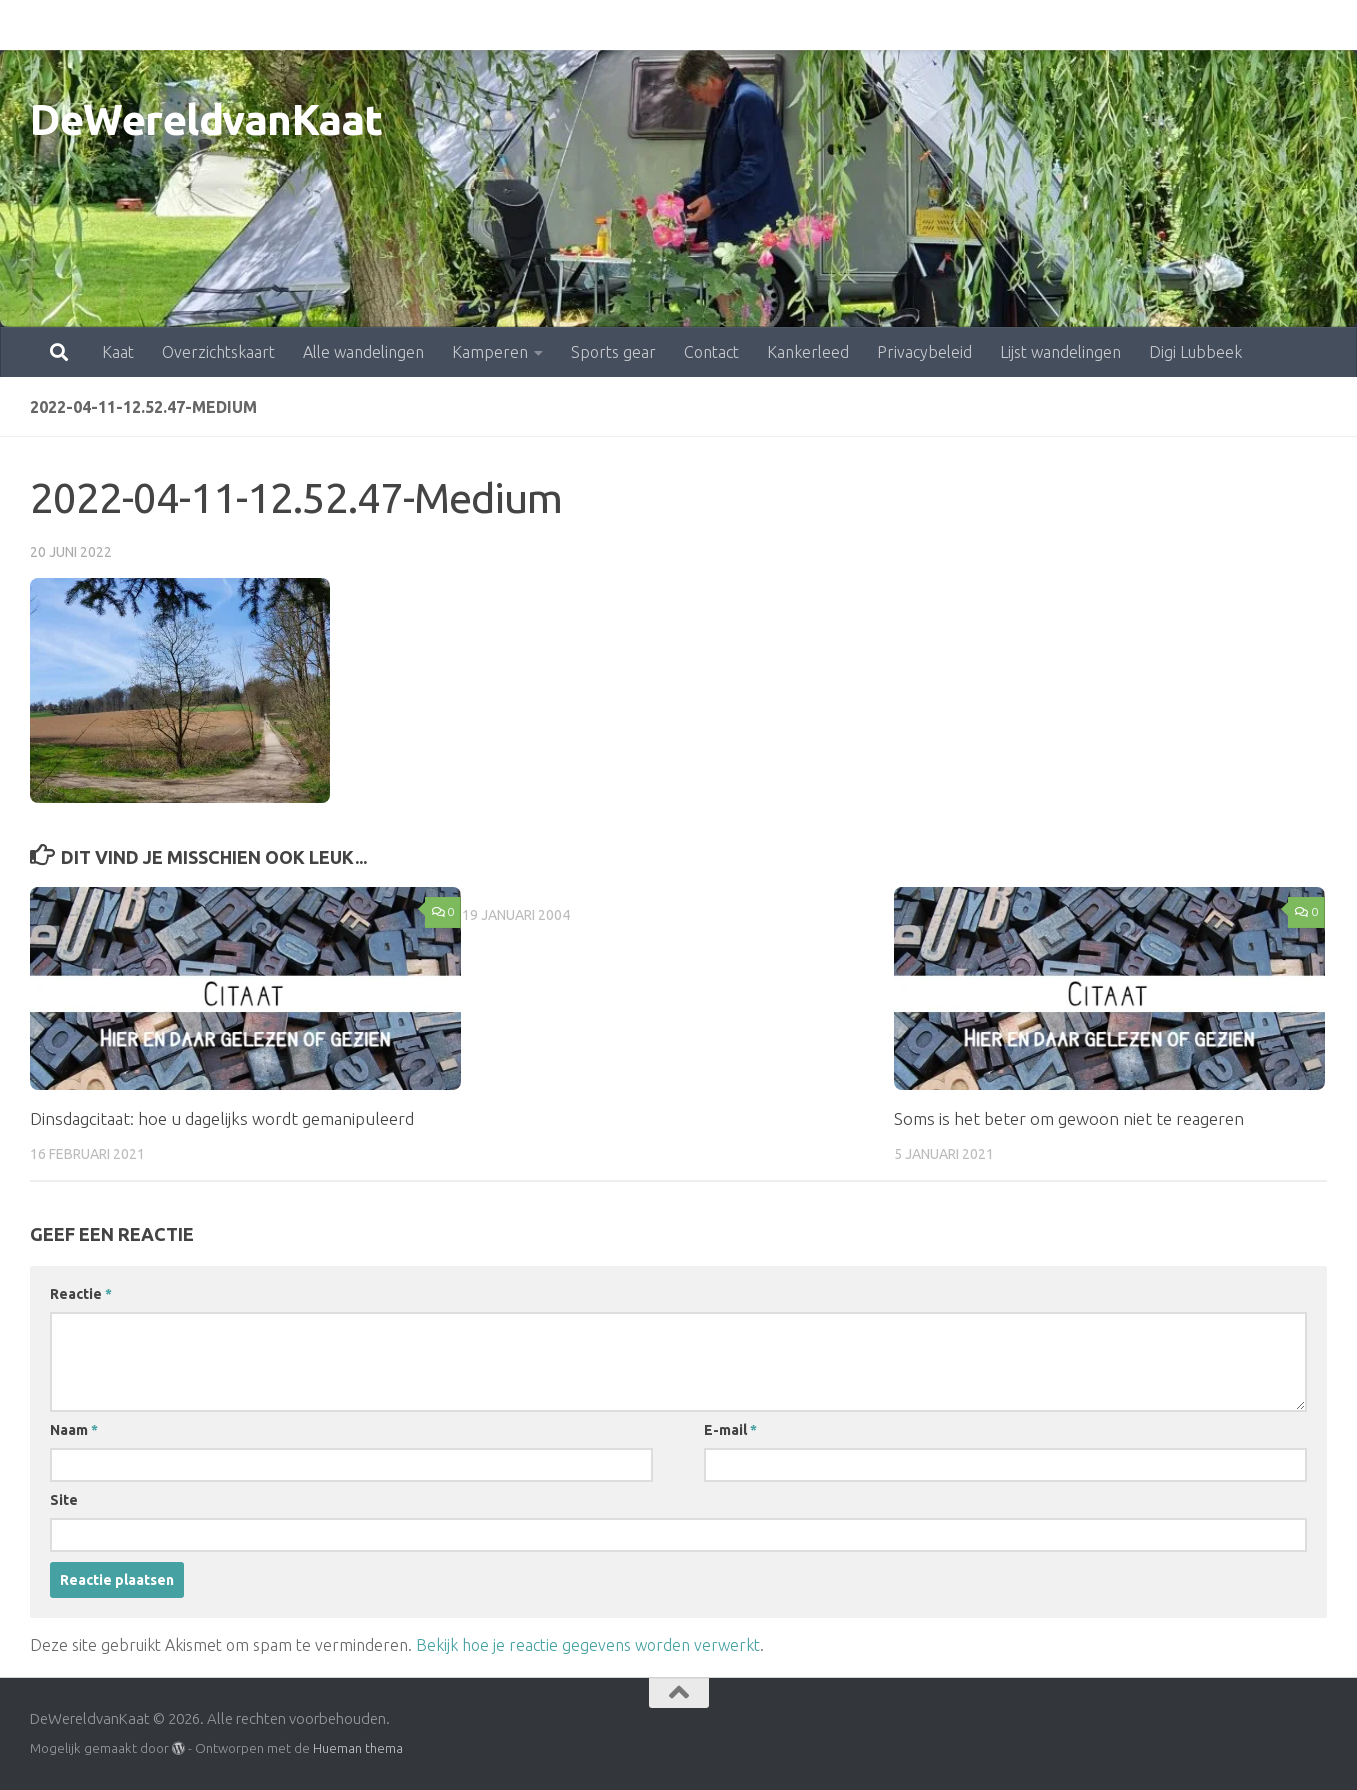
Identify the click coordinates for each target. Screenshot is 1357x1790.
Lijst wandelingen (972, 25)
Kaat (30, 25)
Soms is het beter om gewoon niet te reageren (1069, 1118)
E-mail (730, 1430)
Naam (74, 1430)
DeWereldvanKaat (206, 119)
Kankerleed (720, 25)
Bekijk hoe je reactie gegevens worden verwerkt (588, 1645)
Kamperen (402, 25)
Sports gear (525, 25)
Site (64, 1500)
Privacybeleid (836, 25)
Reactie (81, 1294)
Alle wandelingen (275, 25)
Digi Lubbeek (1107, 25)
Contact (623, 25)
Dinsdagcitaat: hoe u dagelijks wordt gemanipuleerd (222, 1118)
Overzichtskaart (130, 25)
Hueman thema (358, 1748)
